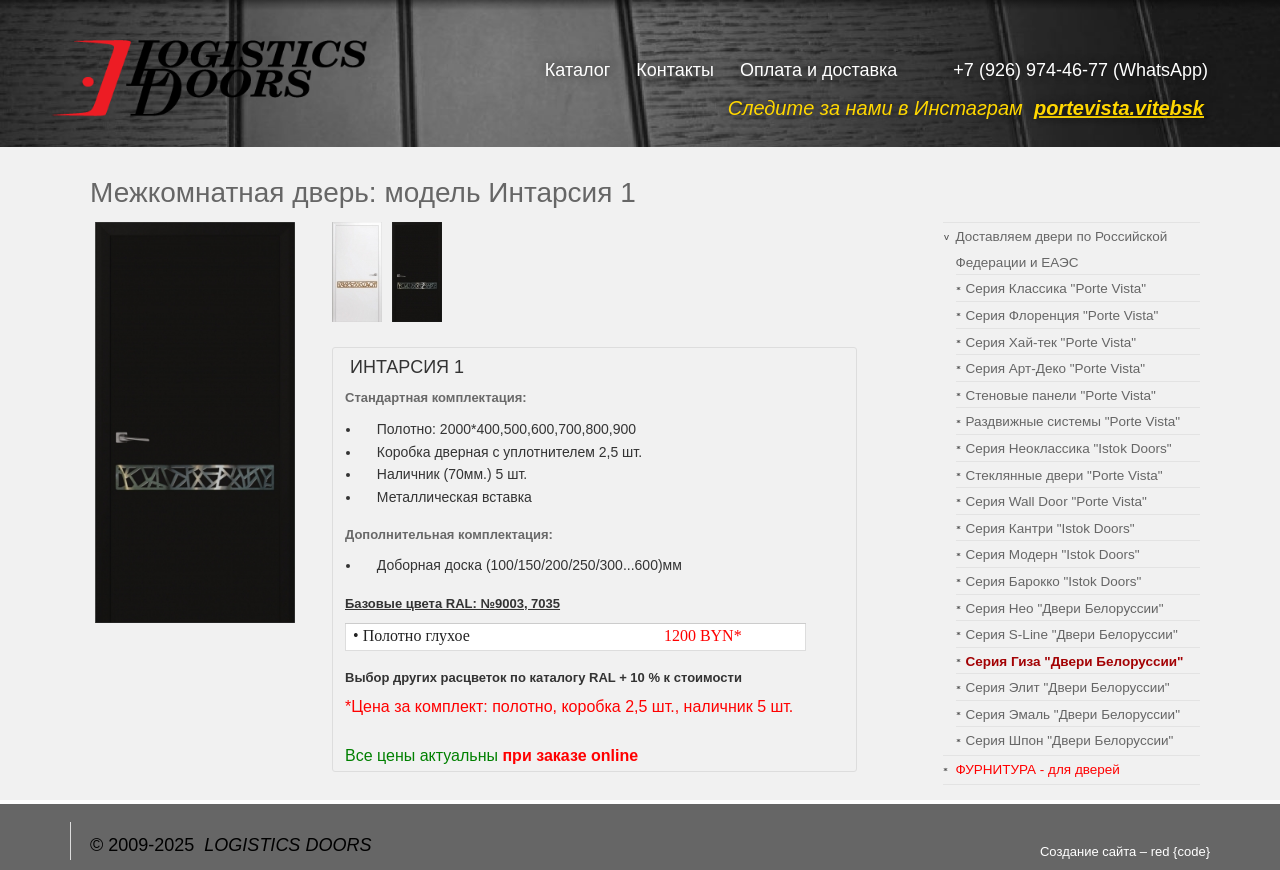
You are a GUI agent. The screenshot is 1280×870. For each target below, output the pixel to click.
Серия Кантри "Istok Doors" (1050, 528)
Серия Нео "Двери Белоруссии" (1065, 608)
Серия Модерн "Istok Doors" (1053, 554)
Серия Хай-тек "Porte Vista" (1051, 342)
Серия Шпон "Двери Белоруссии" (1070, 740)
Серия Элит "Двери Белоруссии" (1068, 687)
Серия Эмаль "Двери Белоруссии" (1073, 714)
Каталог (577, 70)
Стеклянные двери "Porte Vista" (1064, 475)
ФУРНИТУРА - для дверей (1038, 769)
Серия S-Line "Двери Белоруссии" (1072, 634)
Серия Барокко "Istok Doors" (1054, 581)
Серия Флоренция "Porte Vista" (1062, 315)
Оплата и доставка (818, 70)
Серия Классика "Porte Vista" (1056, 288)
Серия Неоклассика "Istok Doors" (1069, 448)
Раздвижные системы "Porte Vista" (1073, 421)
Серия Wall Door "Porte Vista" (1056, 501)
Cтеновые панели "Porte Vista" (1061, 395)
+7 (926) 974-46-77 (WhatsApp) (1080, 70)
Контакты (675, 70)
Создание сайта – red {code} (1125, 851)
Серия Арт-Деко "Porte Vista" (1056, 368)
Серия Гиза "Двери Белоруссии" (1075, 661)
